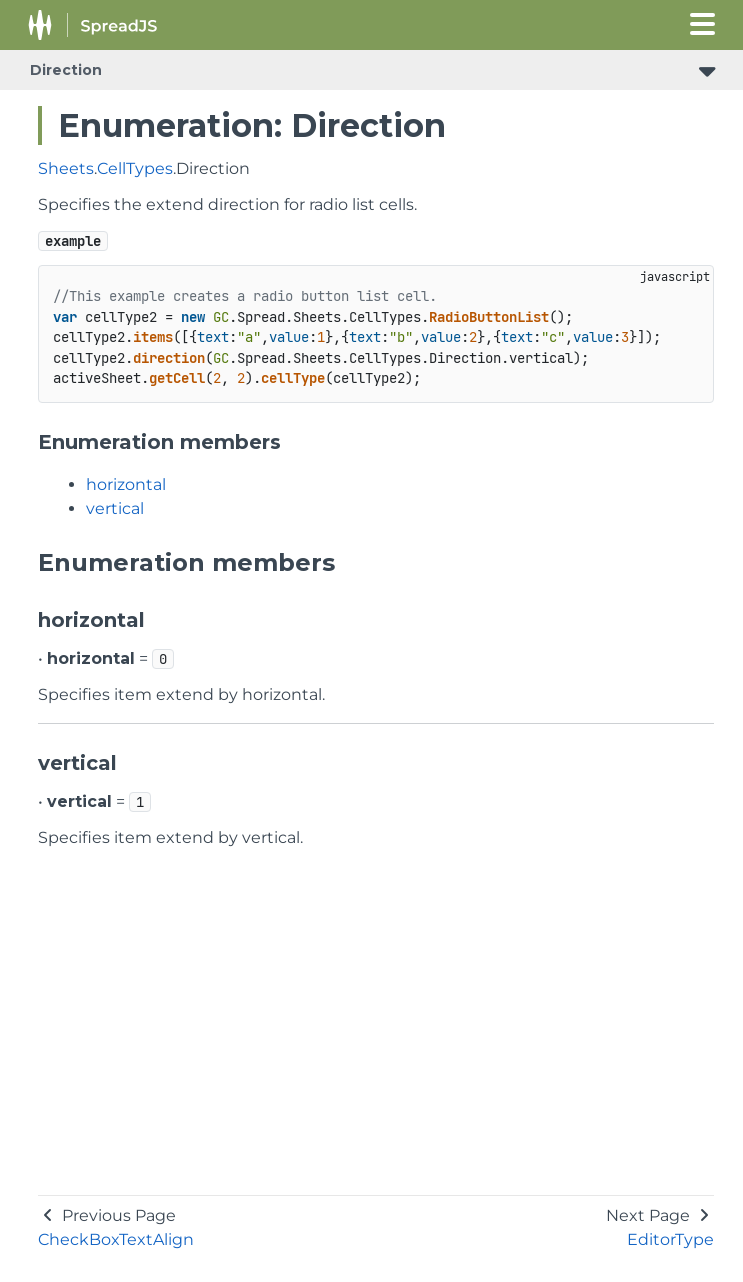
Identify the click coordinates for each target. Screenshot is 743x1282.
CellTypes (135, 168)
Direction (66, 70)
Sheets (66, 168)
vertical (115, 508)
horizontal (126, 484)
